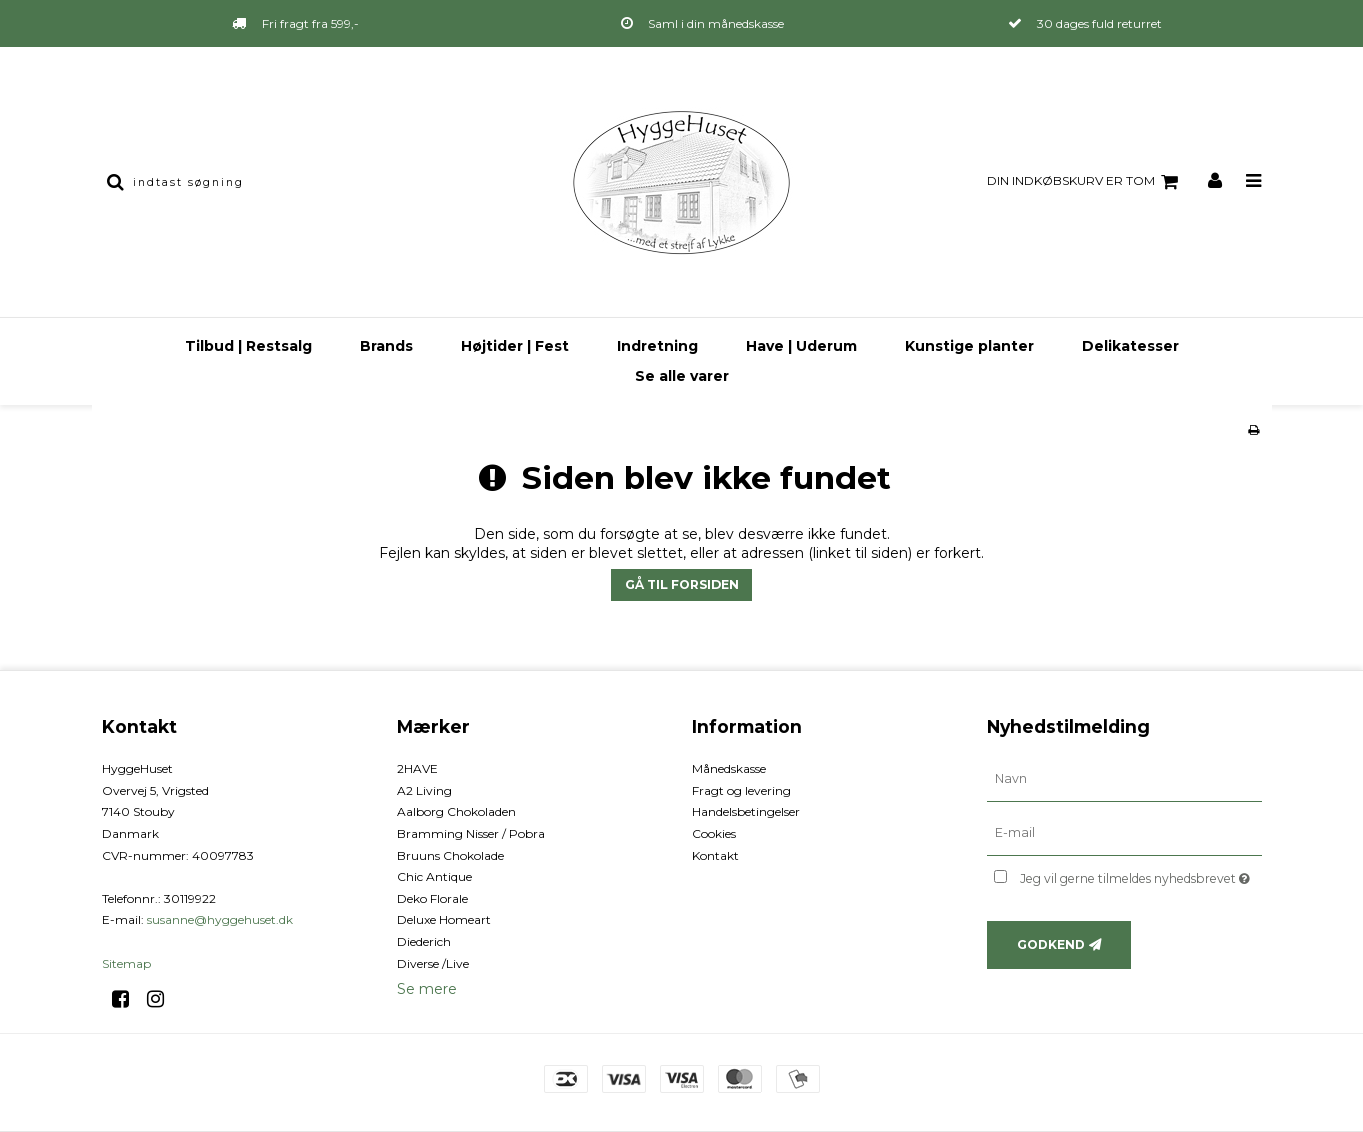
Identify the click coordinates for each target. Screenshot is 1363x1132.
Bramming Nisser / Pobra (471, 833)
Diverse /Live (433, 963)
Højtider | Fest (515, 346)
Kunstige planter (969, 346)
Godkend (1051, 944)
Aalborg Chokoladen (456, 811)
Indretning (657, 346)
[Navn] (1124, 779)
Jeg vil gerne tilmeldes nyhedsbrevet (1140, 874)
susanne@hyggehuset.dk (220, 919)
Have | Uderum (801, 346)
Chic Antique (434, 876)
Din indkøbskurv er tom (1085, 182)
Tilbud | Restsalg (248, 346)
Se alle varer (682, 376)
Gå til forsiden (682, 584)
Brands (386, 346)
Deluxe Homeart (444, 919)
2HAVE (417, 768)
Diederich (424, 941)
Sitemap (126, 963)
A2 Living (424, 790)
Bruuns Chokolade (450, 855)
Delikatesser (1130, 346)
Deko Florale (432, 898)
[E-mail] (1124, 833)
